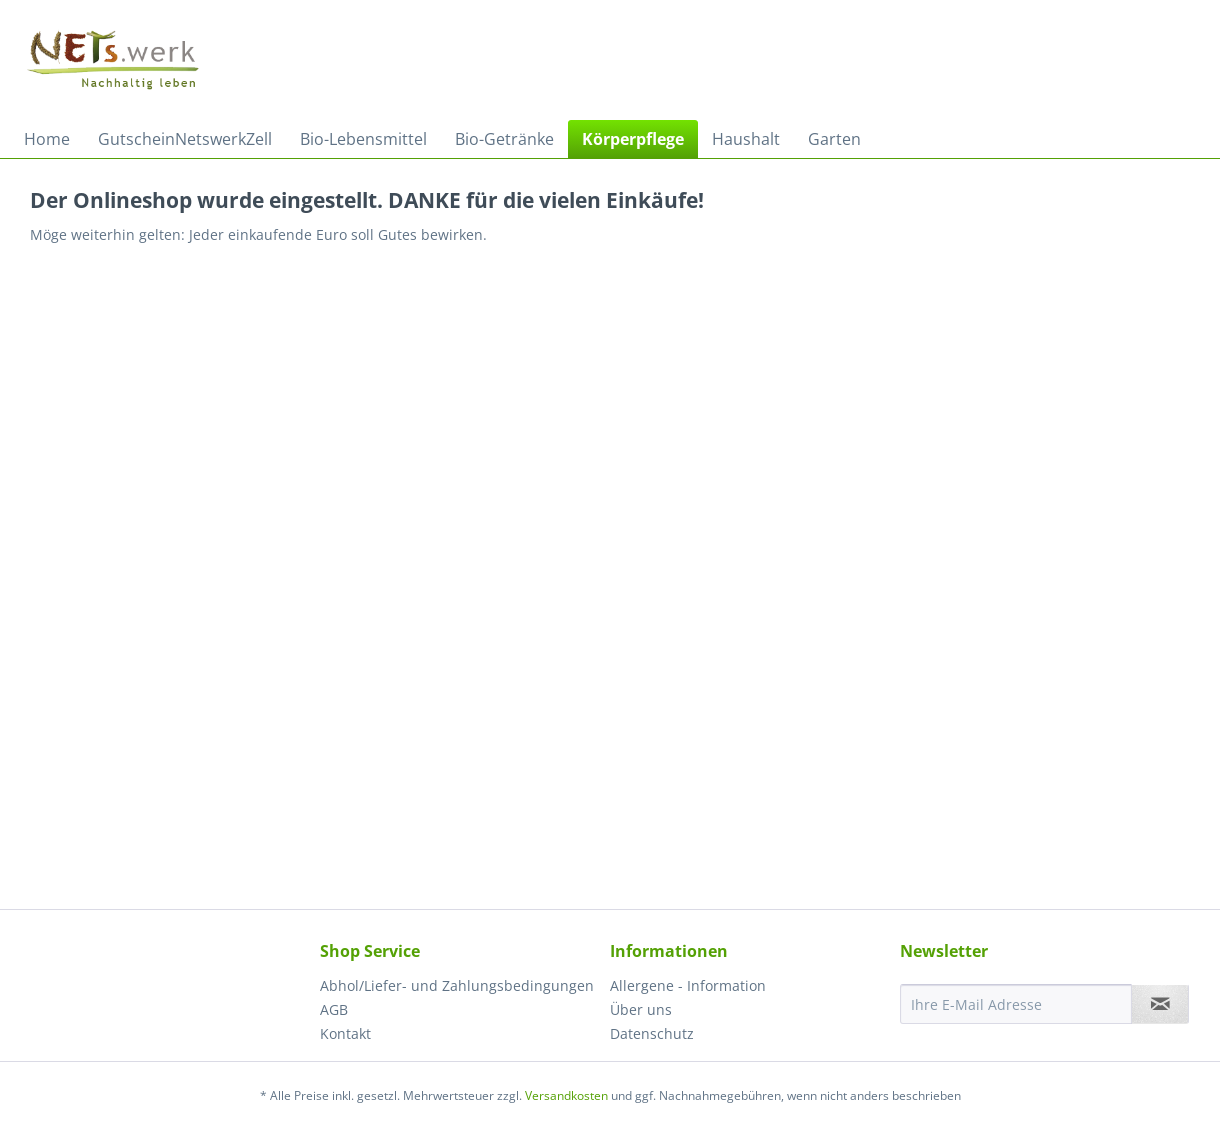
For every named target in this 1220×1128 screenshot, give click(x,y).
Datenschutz (652, 1033)
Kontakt (345, 1033)
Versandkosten (566, 1095)
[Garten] (834, 139)
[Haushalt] (746, 139)
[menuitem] (47, 139)
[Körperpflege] (633, 139)
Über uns (641, 1009)
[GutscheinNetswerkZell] (185, 139)
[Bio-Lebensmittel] (363, 139)
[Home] (47, 139)
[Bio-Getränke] (504, 139)
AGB (334, 1009)
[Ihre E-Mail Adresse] (1016, 1004)
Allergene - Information (688, 985)
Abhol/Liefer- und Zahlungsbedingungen (457, 985)
